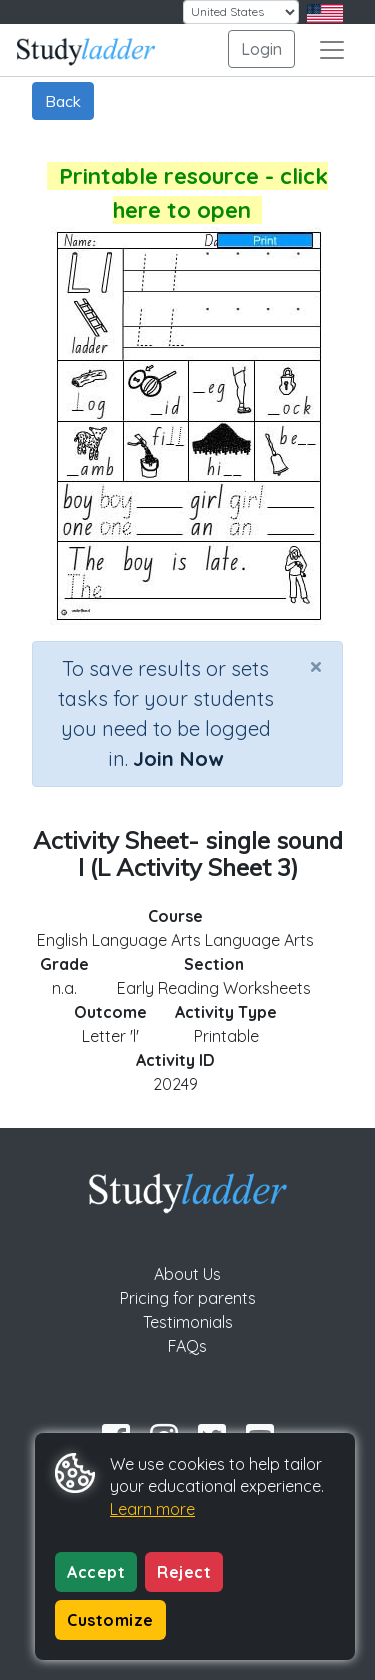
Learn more (152, 1509)
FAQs (187, 1346)
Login (261, 49)
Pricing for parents (188, 1298)
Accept (96, 1572)
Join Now (178, 758)
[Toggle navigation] (332, 50)
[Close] (316, 666)
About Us (187, 1274)
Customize (110, 1620)
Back (63, 101)
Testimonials (188, 1322)
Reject (184, 1572)
